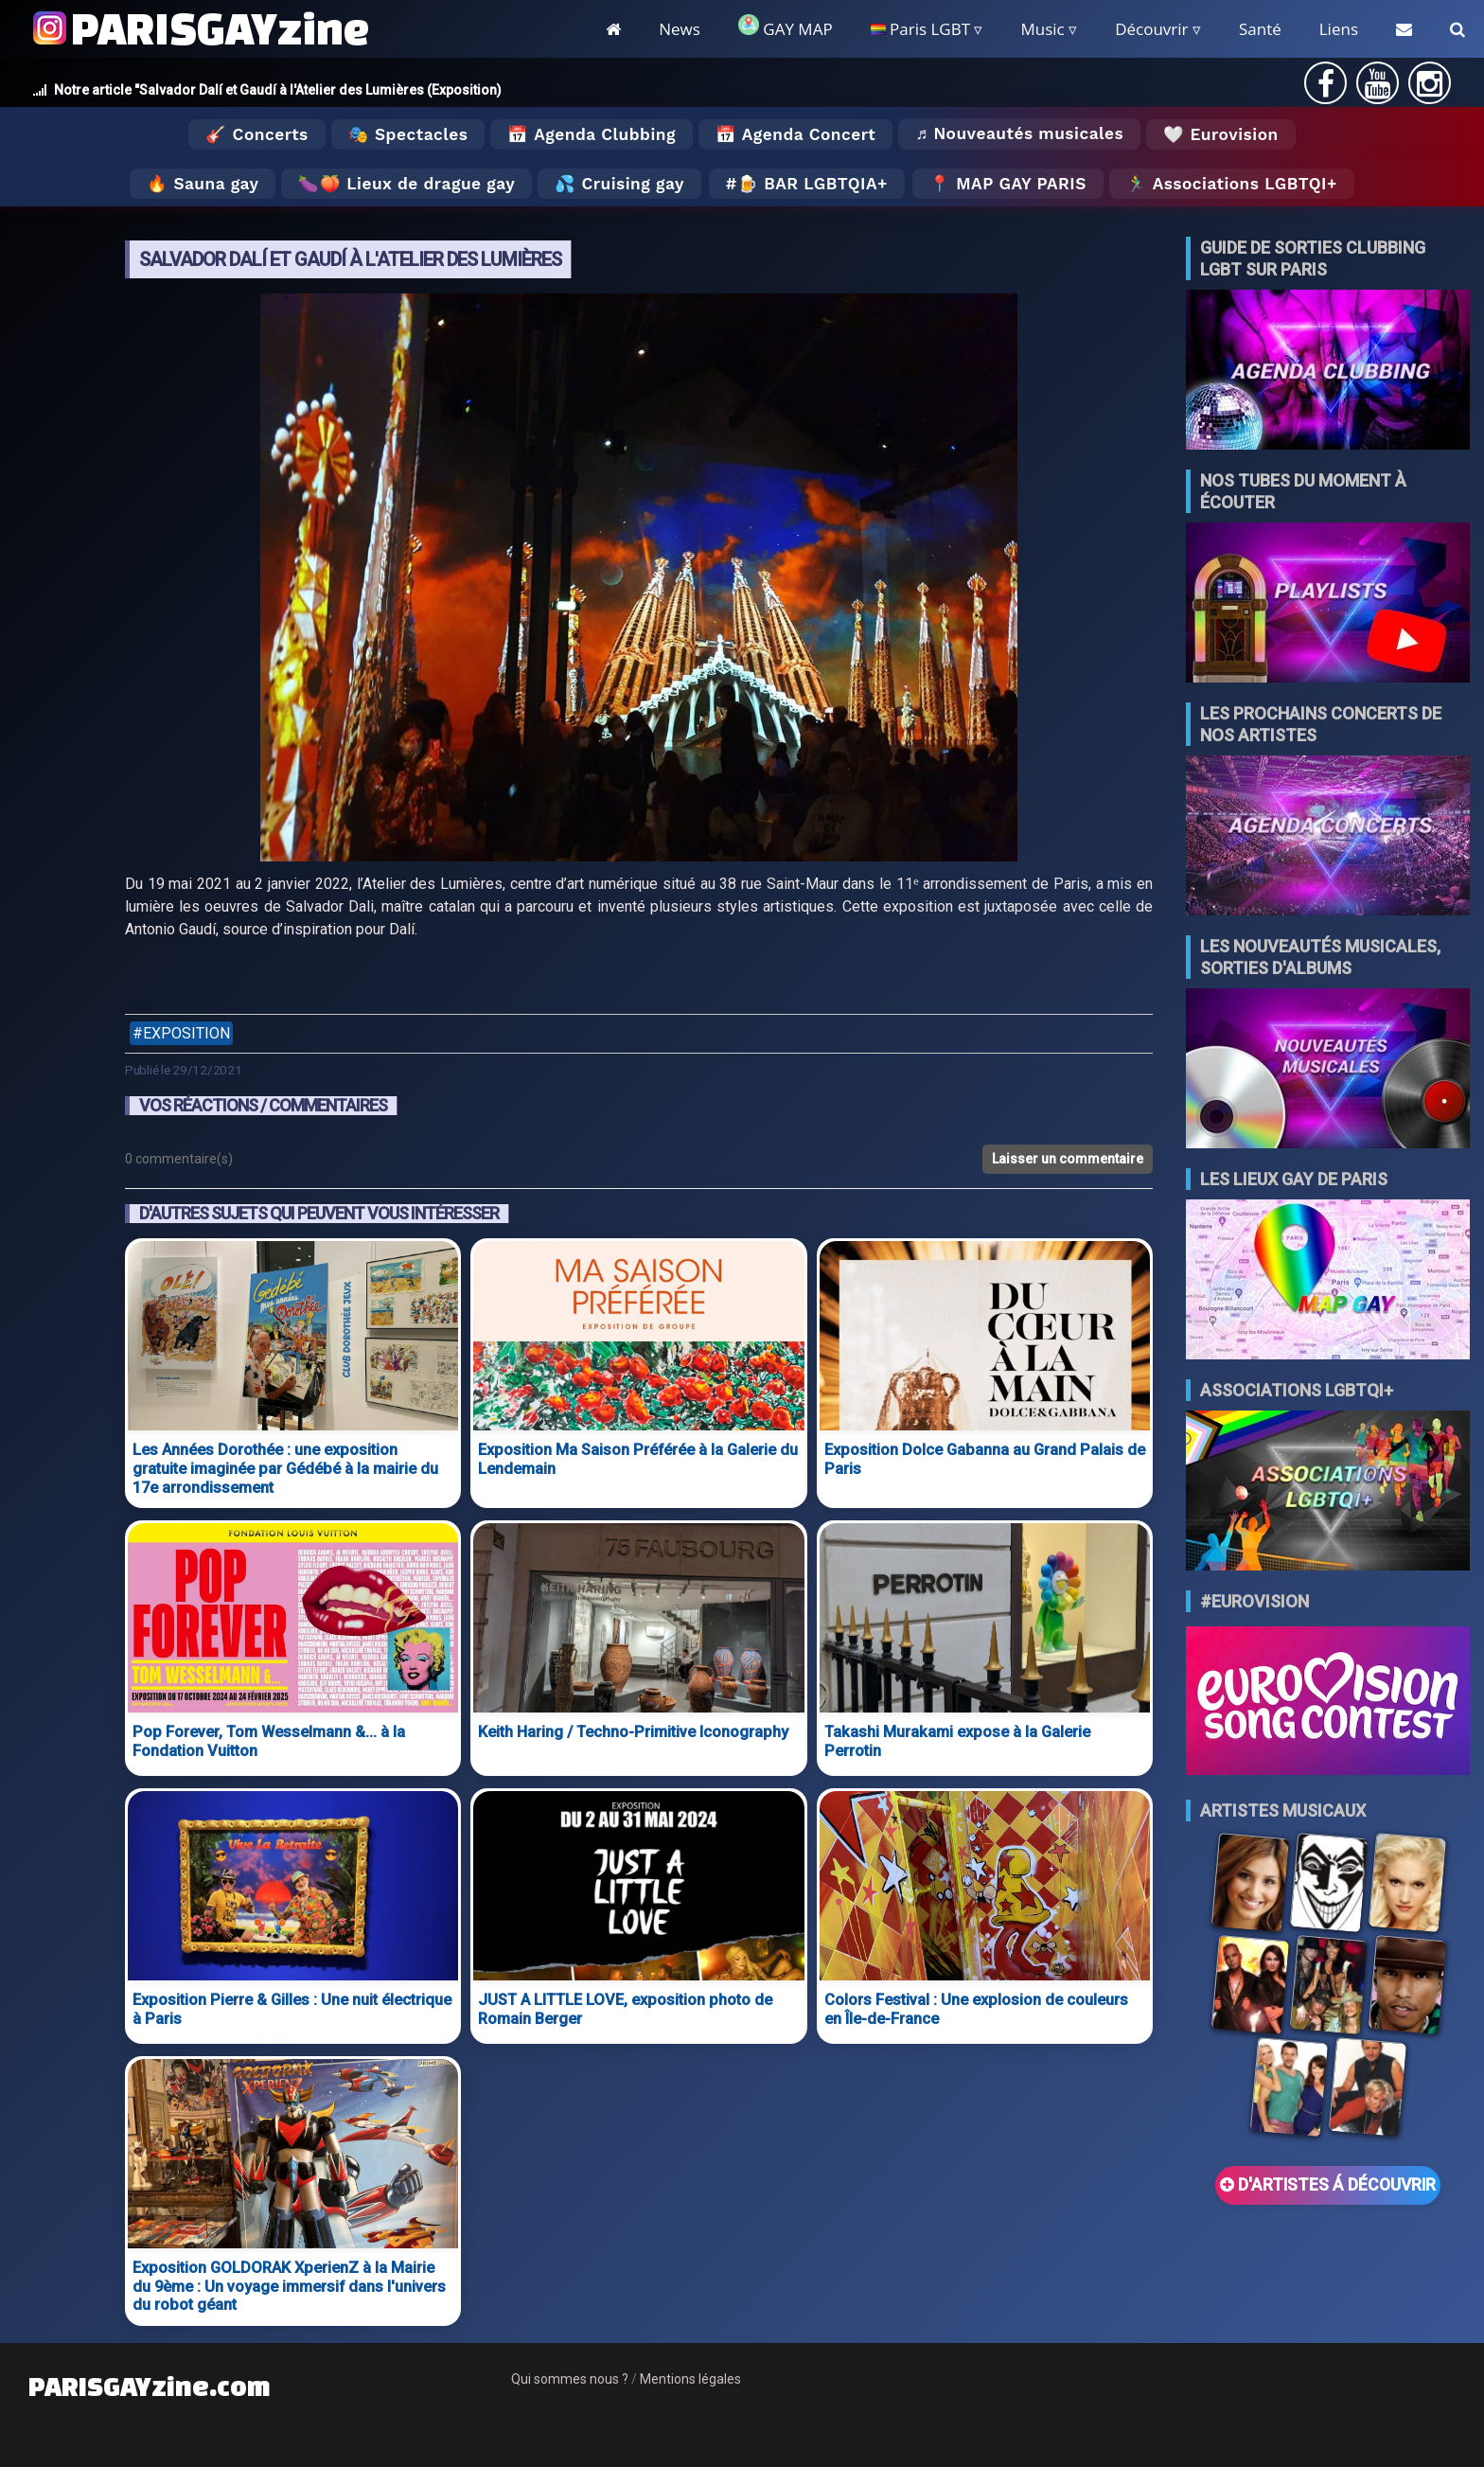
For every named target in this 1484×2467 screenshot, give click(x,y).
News (679, 29)
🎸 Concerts (256, 134)
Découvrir (1151, 29)
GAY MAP (785, 27)
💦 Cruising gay (619, 183)
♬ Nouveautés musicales (1019, 133)
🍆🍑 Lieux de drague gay (406, 183)
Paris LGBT (920, 29)
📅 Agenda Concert (795, 134)
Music (1042, 29)
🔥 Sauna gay (202, 183)
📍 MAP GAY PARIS (1007, 183)
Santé (1260, 29)
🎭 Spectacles (408, 134)
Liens (1338, 29)
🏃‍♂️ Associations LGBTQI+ (1231, 183)
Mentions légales (690, 2379)
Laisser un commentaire (1067, 1158)
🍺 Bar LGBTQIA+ (812, 183)
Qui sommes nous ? (569, 2379)
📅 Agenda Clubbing (591, 134)
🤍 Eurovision (1220, 134)
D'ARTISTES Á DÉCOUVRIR (1328, 2184)
